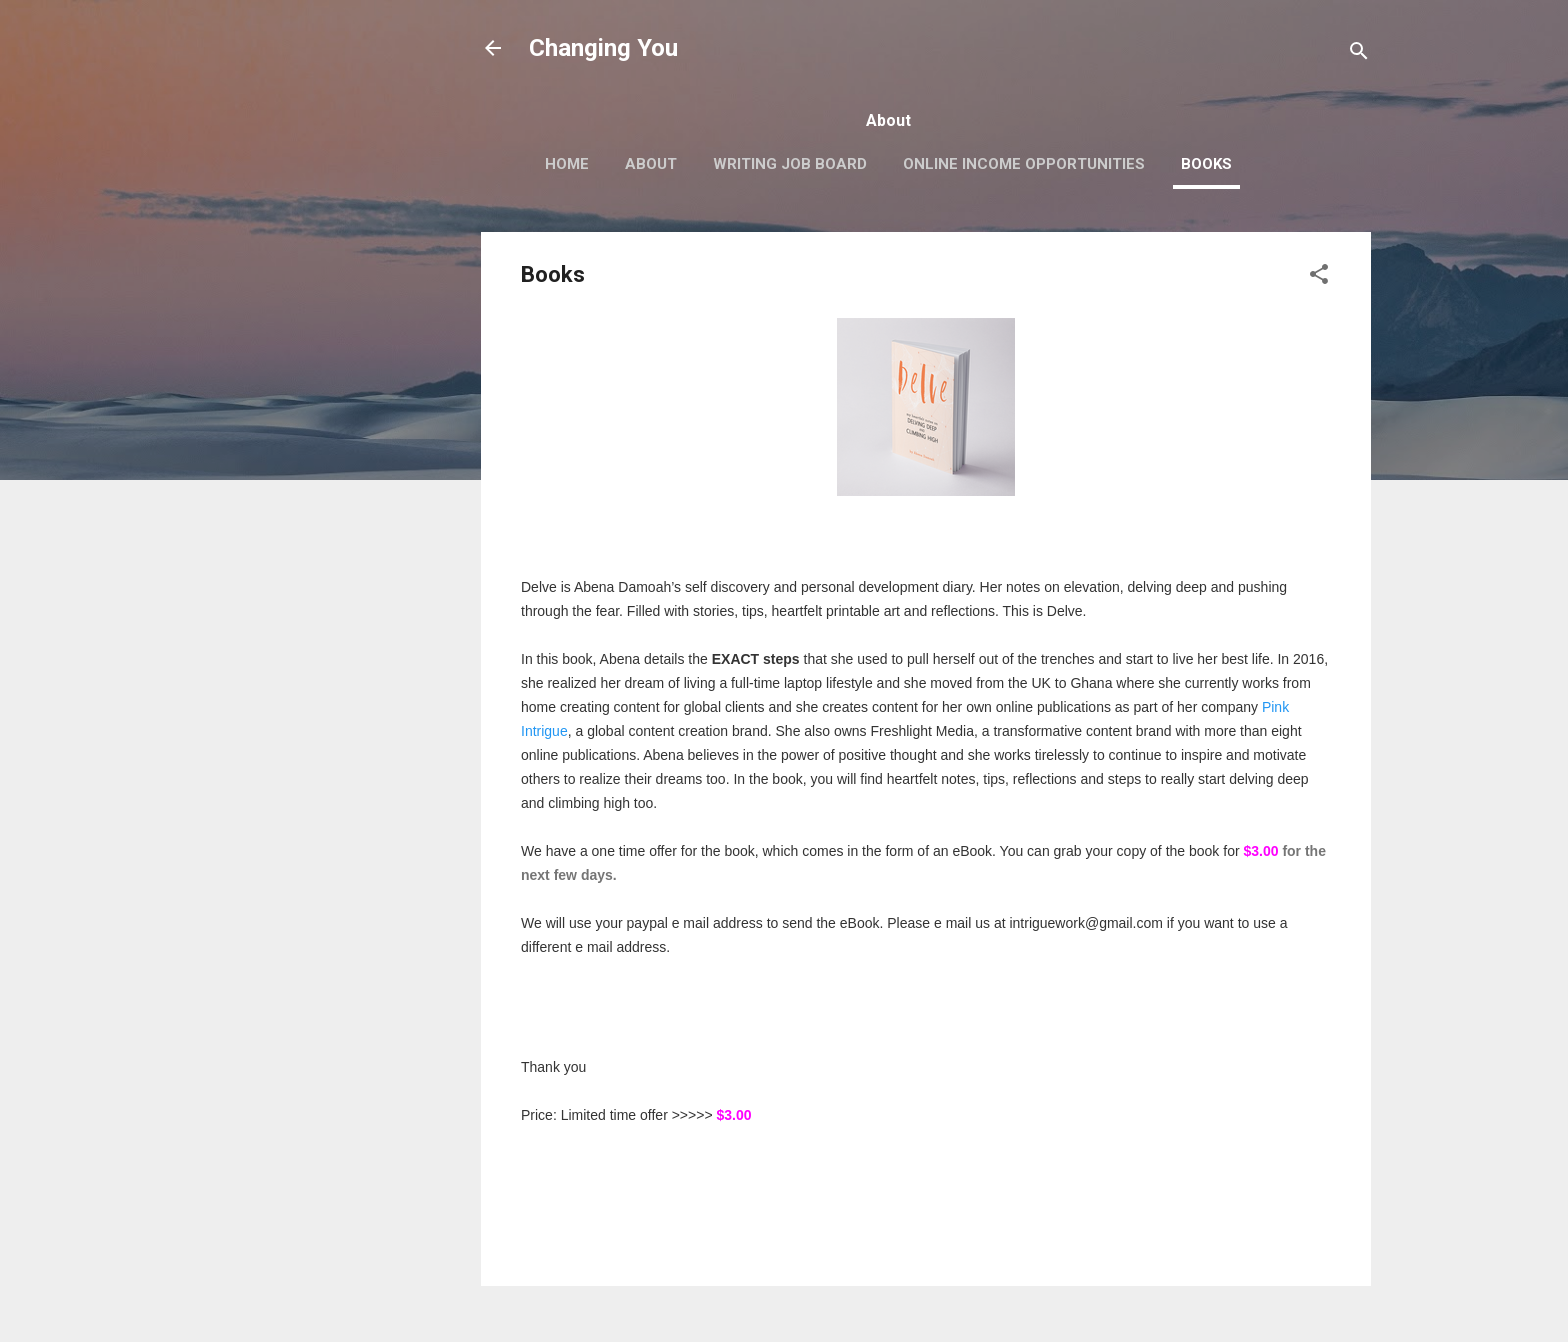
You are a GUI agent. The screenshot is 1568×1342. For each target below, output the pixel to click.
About (651, 164)
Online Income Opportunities (1024, 164)
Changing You (603, 48)
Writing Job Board (790, 164)
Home (567, 164)
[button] (1319, 277)
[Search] (1359, 54)
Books (1206, 164)
